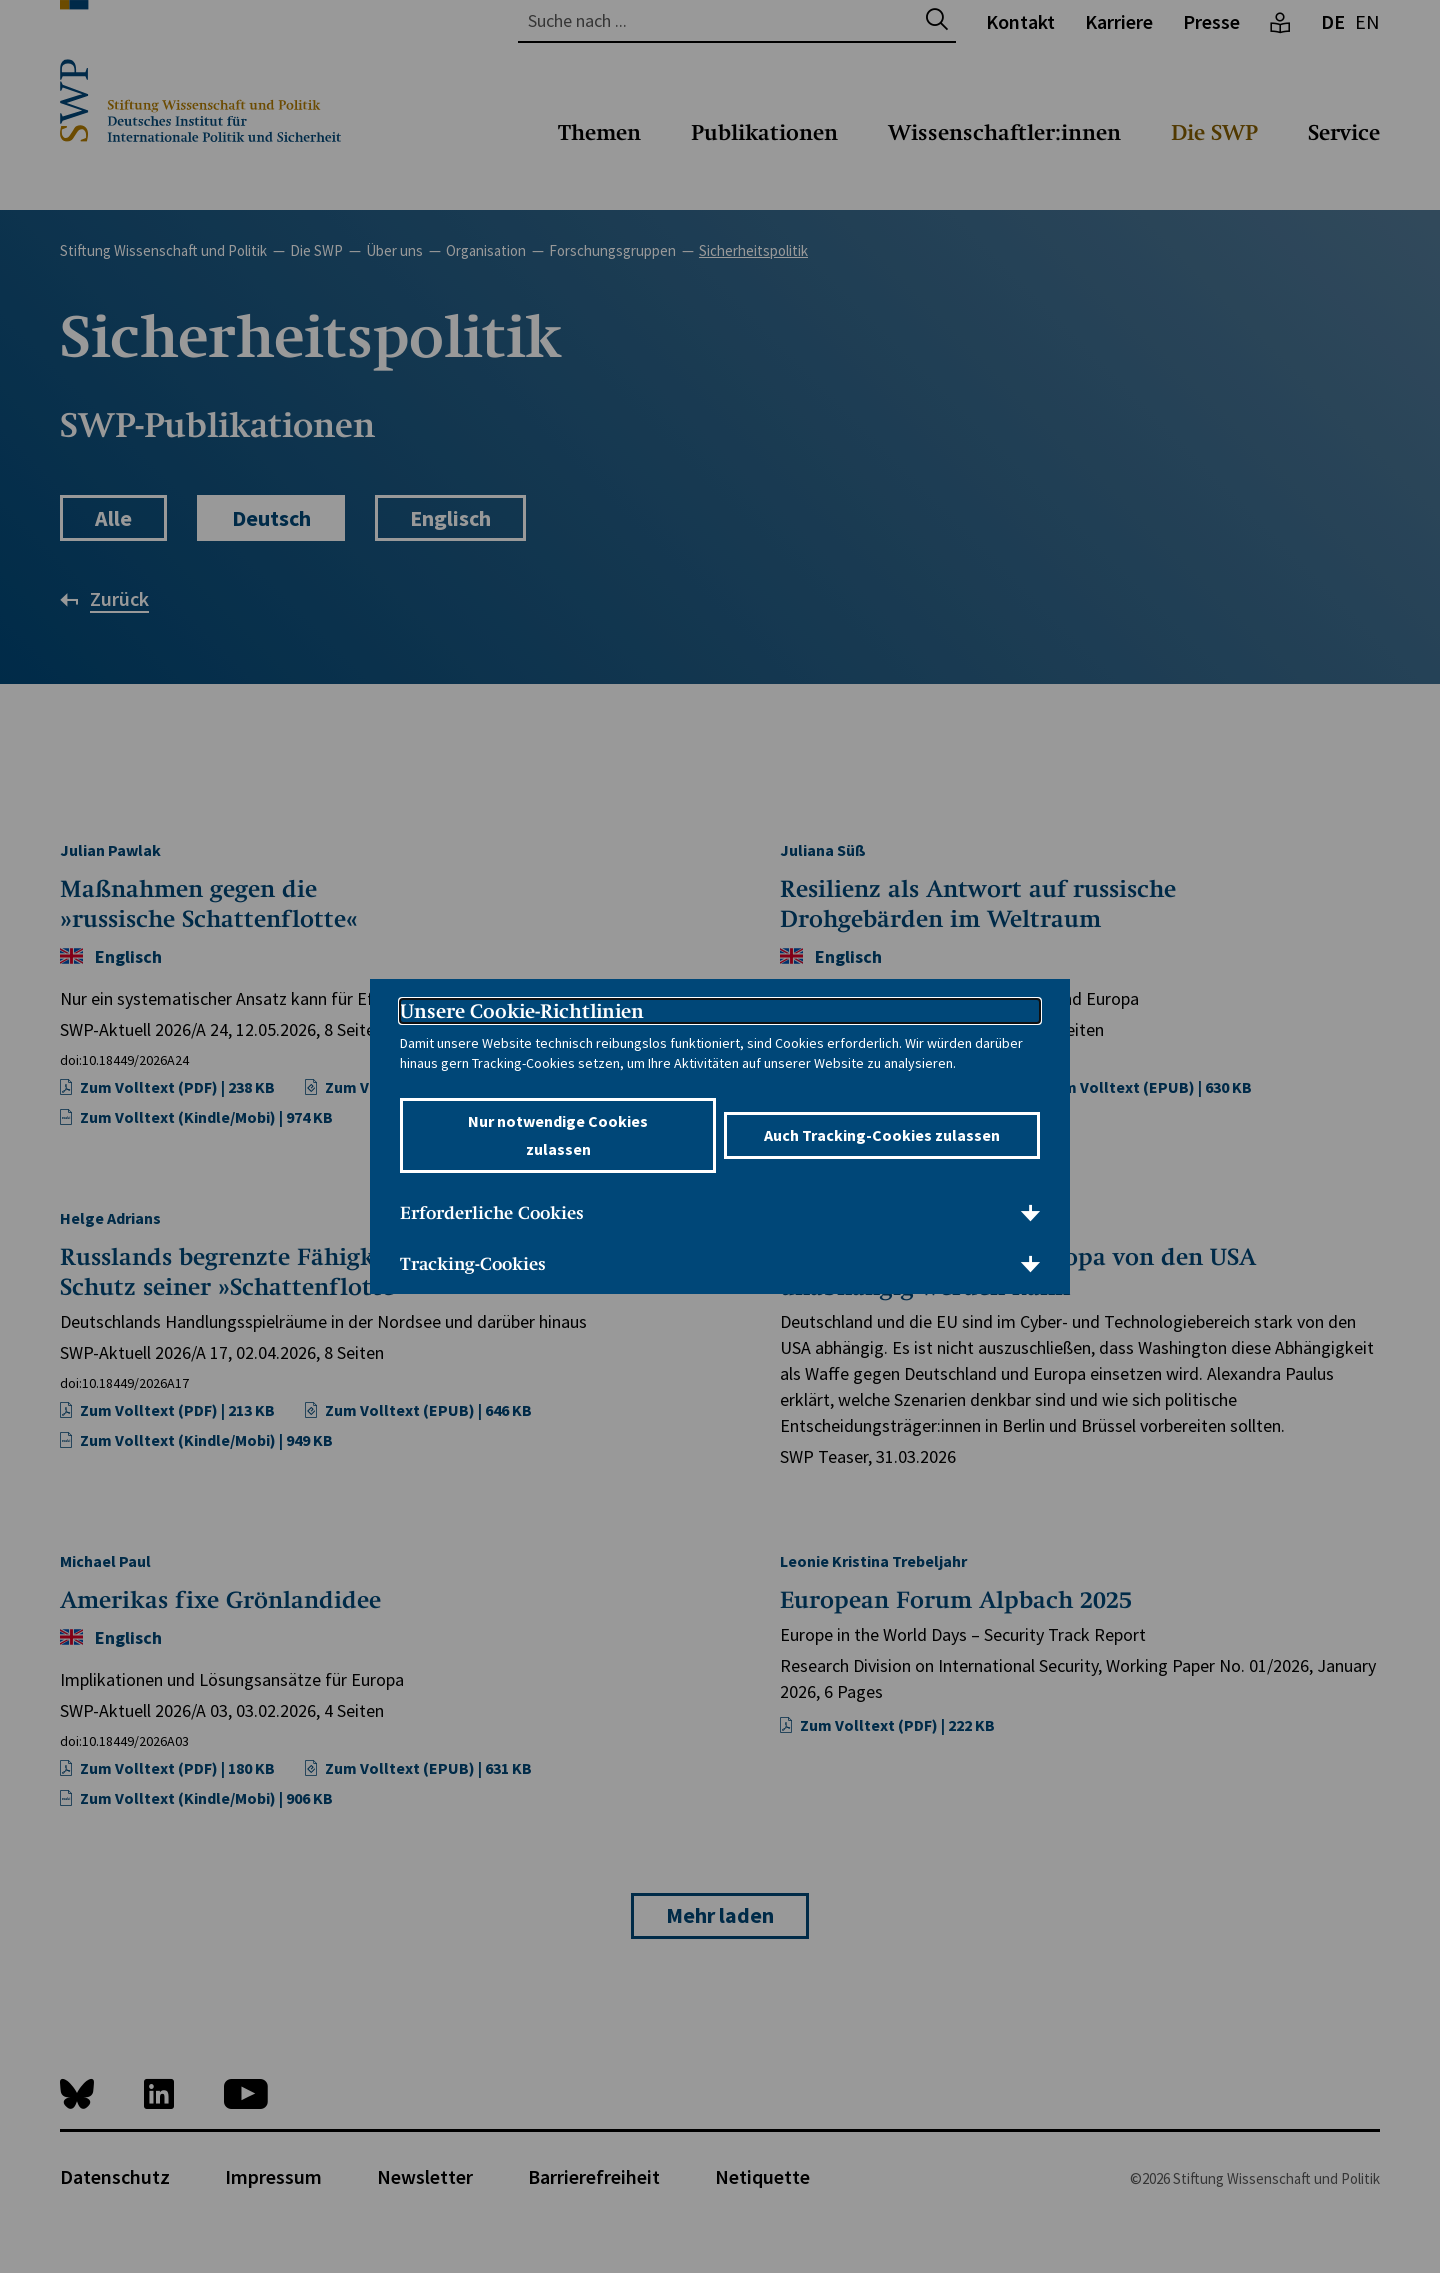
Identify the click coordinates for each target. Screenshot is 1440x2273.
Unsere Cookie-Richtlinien (522, 1011)
